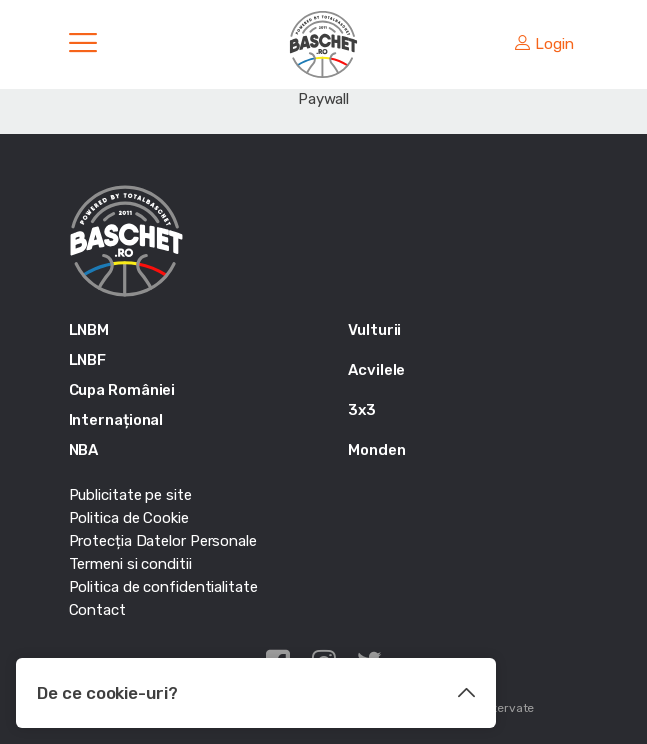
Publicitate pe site (130, 495)
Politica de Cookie (129, 518)
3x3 (362, 410)
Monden (376, 450)
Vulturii (374, 330)
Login (544, 44)
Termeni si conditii (130, 564)
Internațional (116, 420)
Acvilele (376, 370)
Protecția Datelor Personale (163, 541)
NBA (84, 450)
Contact (97, 610)
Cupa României (122, 390)
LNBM (89, 330)
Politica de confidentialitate (163, 587)
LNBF (88, 360)
